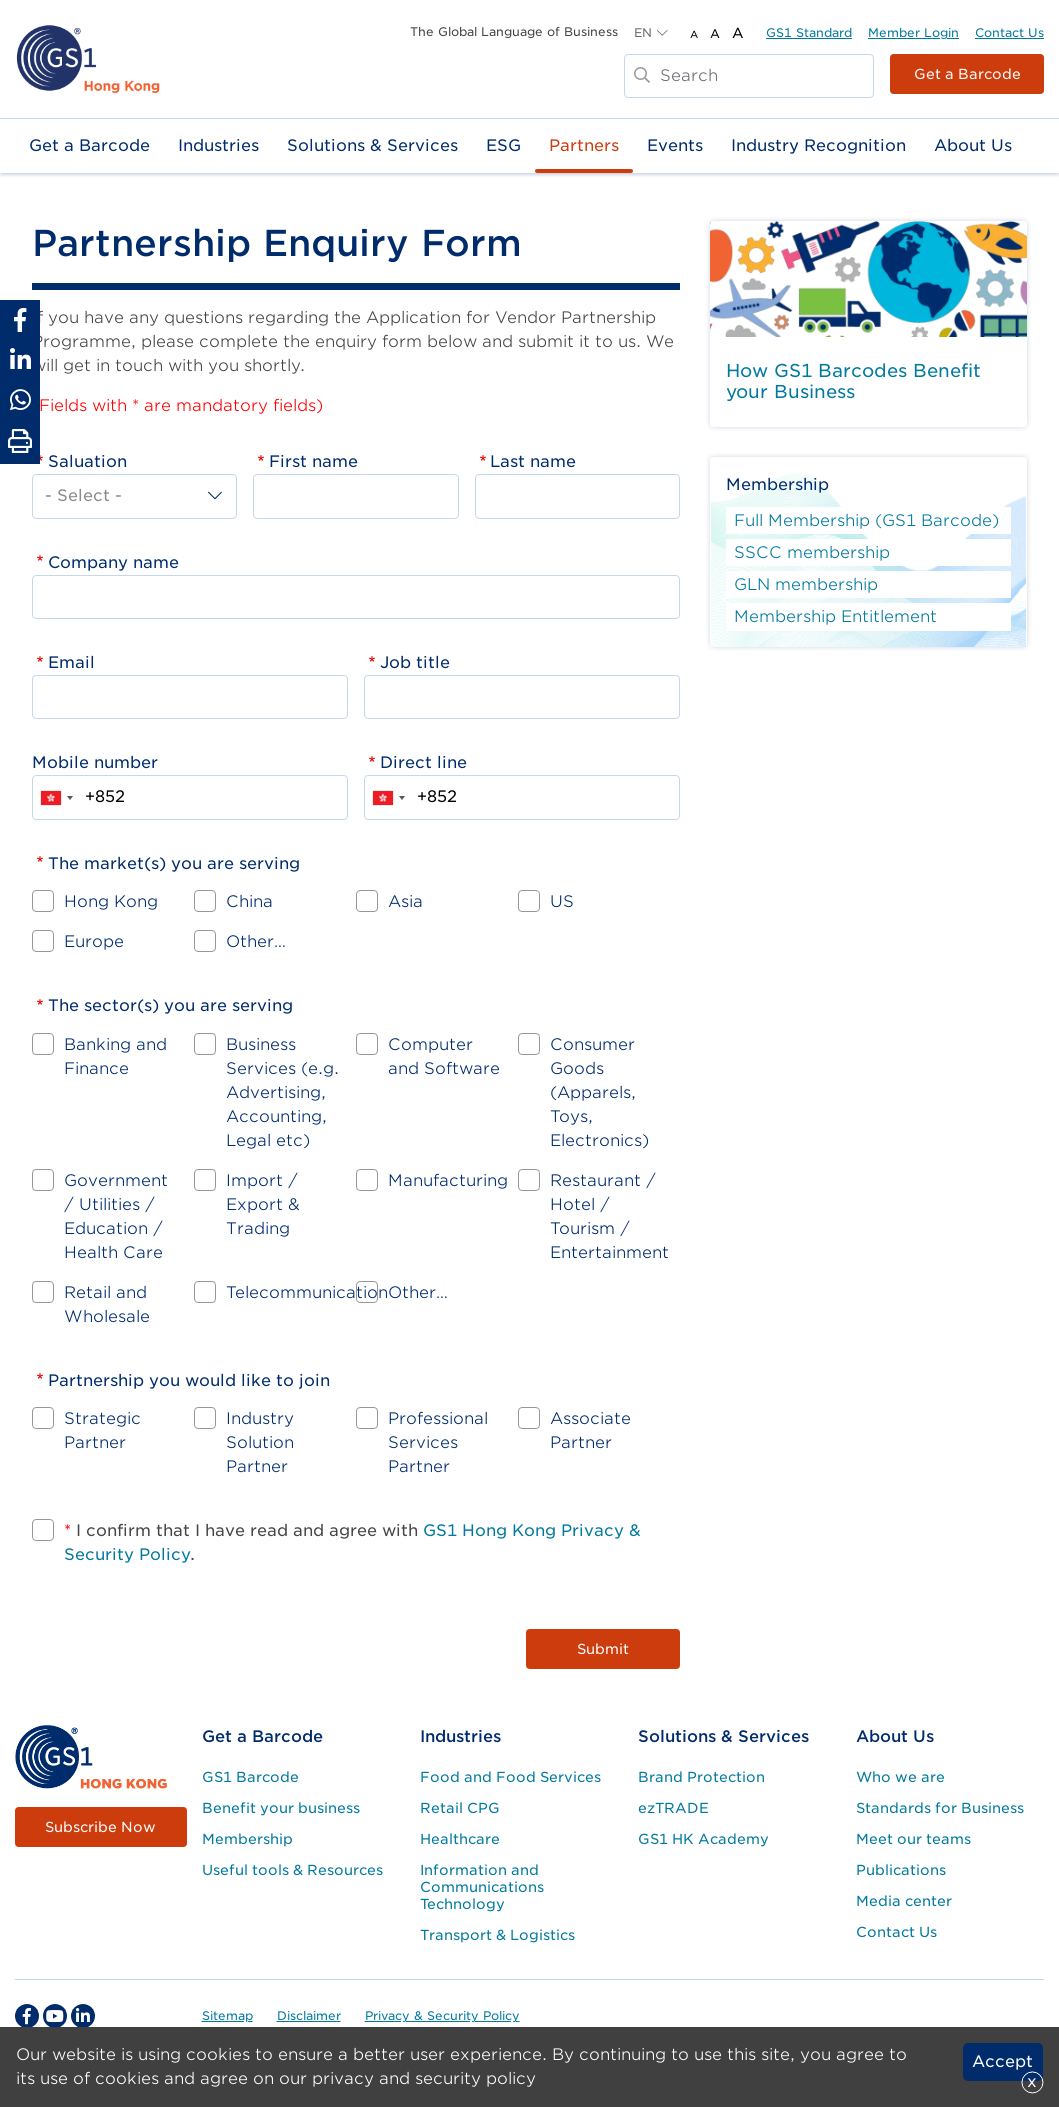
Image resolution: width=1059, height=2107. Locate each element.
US (562, 901)
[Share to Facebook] (20, 320)
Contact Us (1009, 32)
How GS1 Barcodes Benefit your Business (853, 381)
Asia (405, 901)
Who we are (900, 1777)
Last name (533, 461)
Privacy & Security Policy (442, 2015)
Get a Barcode (967, 74)
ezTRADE (673, 1808)
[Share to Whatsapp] (20, 400)
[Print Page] (20, 442)
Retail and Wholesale (107, 1304)
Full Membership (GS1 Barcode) (866, 520)
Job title (415, 662)
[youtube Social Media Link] (55, 2016)
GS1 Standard (809, 32)
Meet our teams (913, 1839)
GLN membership (806, 584)
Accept (1002, 2061)
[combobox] (56, 797)
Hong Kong (111, 901)
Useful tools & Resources (292, 1870)
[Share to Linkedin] (20, 360)
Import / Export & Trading (263, 1204)
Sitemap (227, 2015)
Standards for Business (940, 1808)
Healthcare (460, 1839)
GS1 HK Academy (703, 1839)
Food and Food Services (510, 1777)
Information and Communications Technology (482, 1887)
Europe (94, 941)
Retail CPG (460, 1808)
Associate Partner (590, 1430)
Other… (256, 941)
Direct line (423, 762)
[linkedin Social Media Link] (83, 2016)
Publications (901, 1870)
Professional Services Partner (438, 1442)
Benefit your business (281, 1808)
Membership (247, 1839)
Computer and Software (444, 1056)
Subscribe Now (100, 1827)
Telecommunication (307, 1292)
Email (71, 662)
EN (643, 32)
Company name (113, 562)
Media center (904, 1901)
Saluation (87, 461)
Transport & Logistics (497, 1935)
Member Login (913, 32)
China (249, 901)
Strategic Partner (102, 1430)
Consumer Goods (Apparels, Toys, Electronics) (599, 1092)
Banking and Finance (115, 1056)
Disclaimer (309, 2015)
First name (313, 461)
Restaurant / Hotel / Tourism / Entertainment (609, 1216)
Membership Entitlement (835, 616)
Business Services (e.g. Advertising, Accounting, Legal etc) (282, 1092)
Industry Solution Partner (260, 1442)
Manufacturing (448, 1180)
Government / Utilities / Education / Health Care (116, 1216)
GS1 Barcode (250, 1777)
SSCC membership (812, 552)
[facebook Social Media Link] (27, 2016)
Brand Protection (701, 1777)
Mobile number (95, 762)
